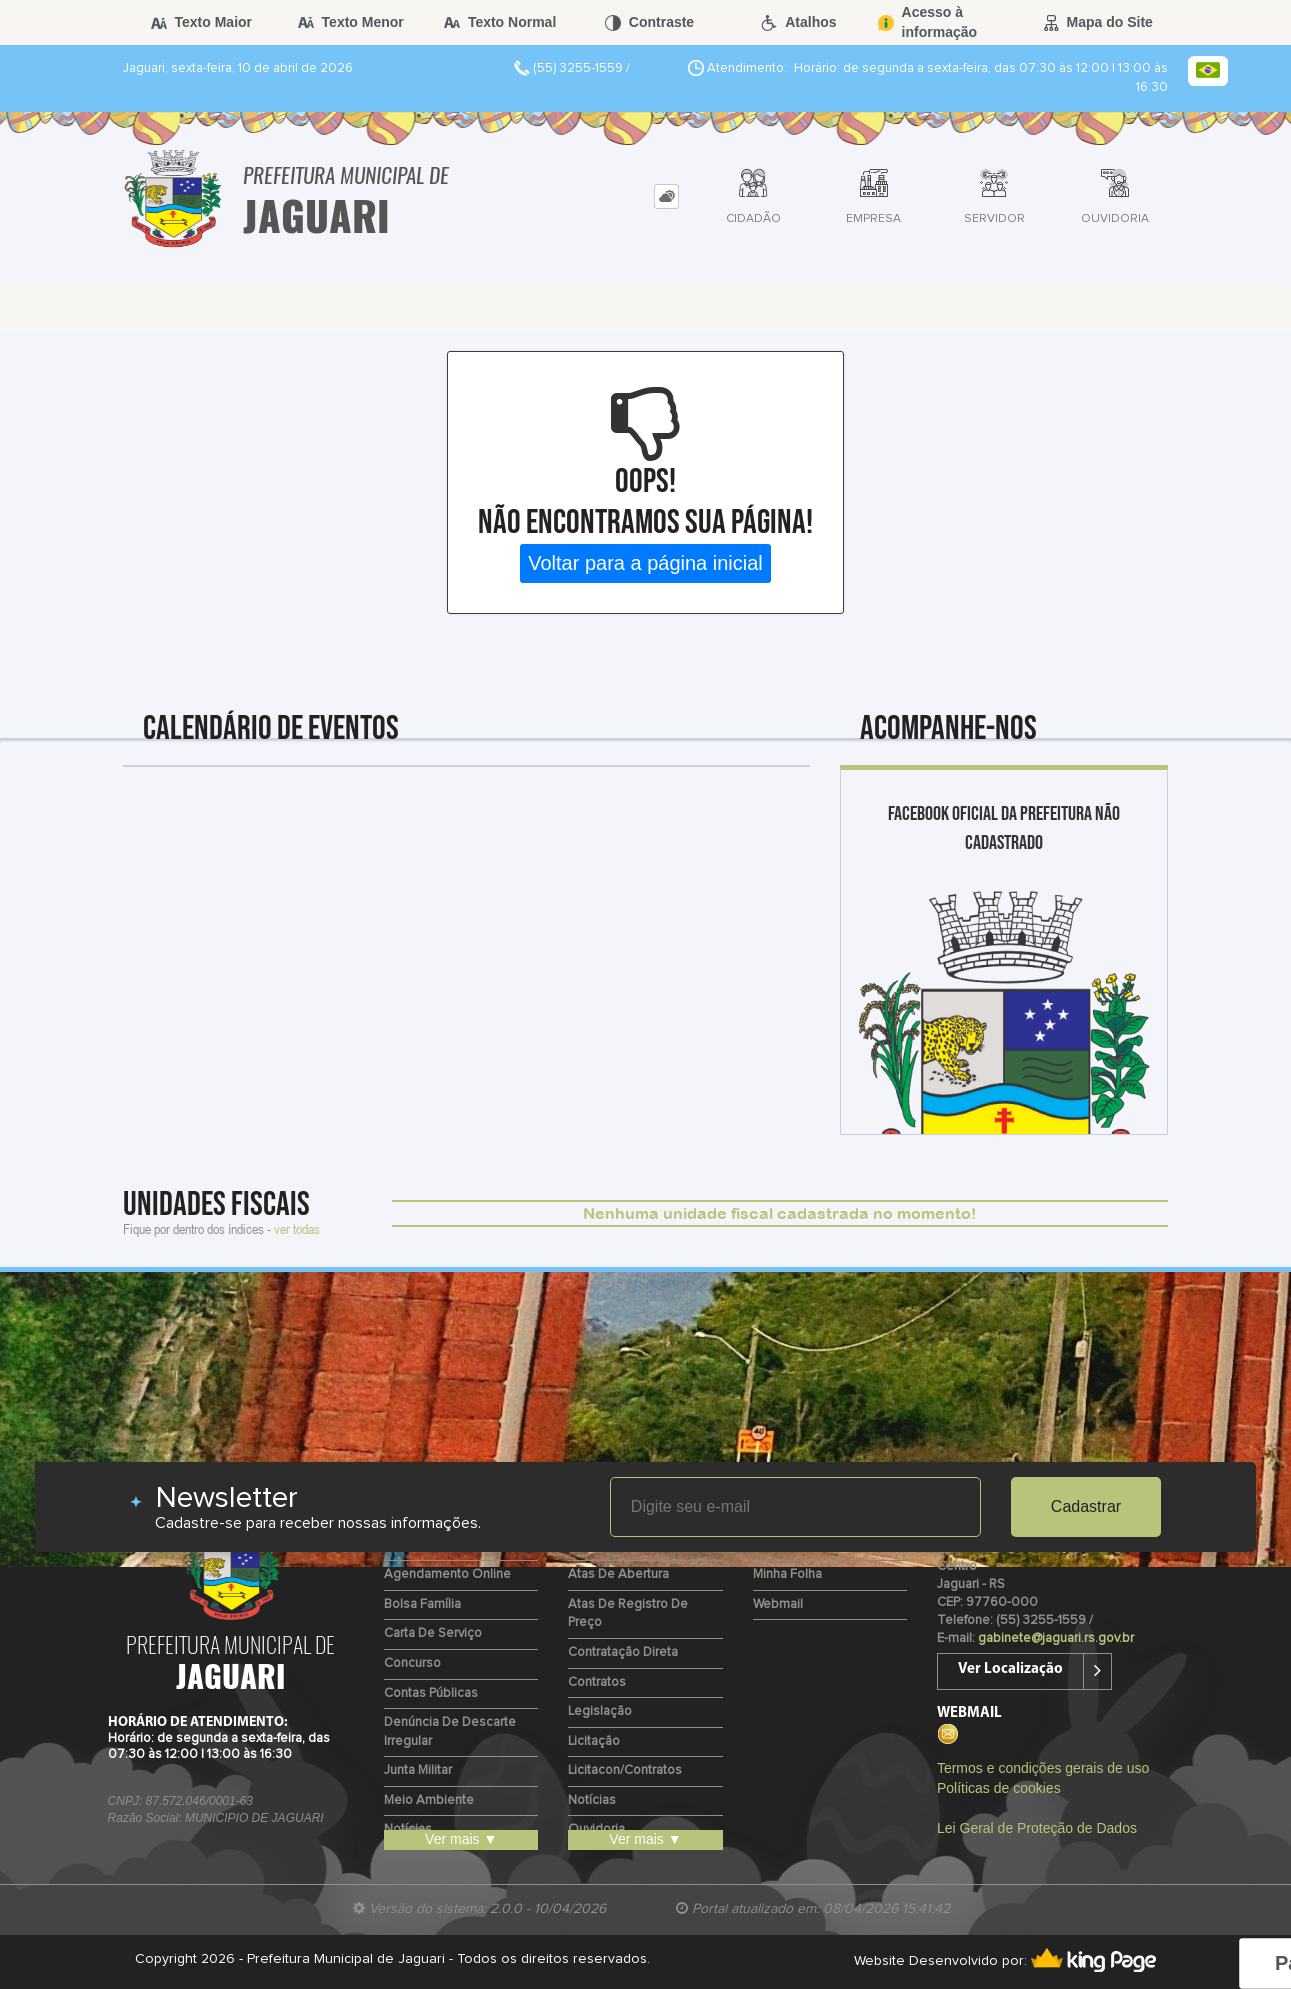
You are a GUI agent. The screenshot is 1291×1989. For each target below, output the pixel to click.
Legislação (600, 1711)
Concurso (412, 1663)
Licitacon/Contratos (625, 1770)
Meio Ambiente (429, 1800)
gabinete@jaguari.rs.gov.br (1056, 1638)
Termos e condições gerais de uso (1043, 1768)
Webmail (778, 1604)
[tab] (666, 196)
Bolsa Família (422, 1604)
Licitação (594, 1741)
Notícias (592, 1800)
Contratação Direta (623, 1652)
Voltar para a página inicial (645, 563)
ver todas (297, 1228)
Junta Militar (418, 1770)
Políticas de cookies (999, 1788)
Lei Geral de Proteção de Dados (1037, 1828)
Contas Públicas (431, 1693)
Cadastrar (1086, 1506)
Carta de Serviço (433, 1633)
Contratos (597, 1682)
